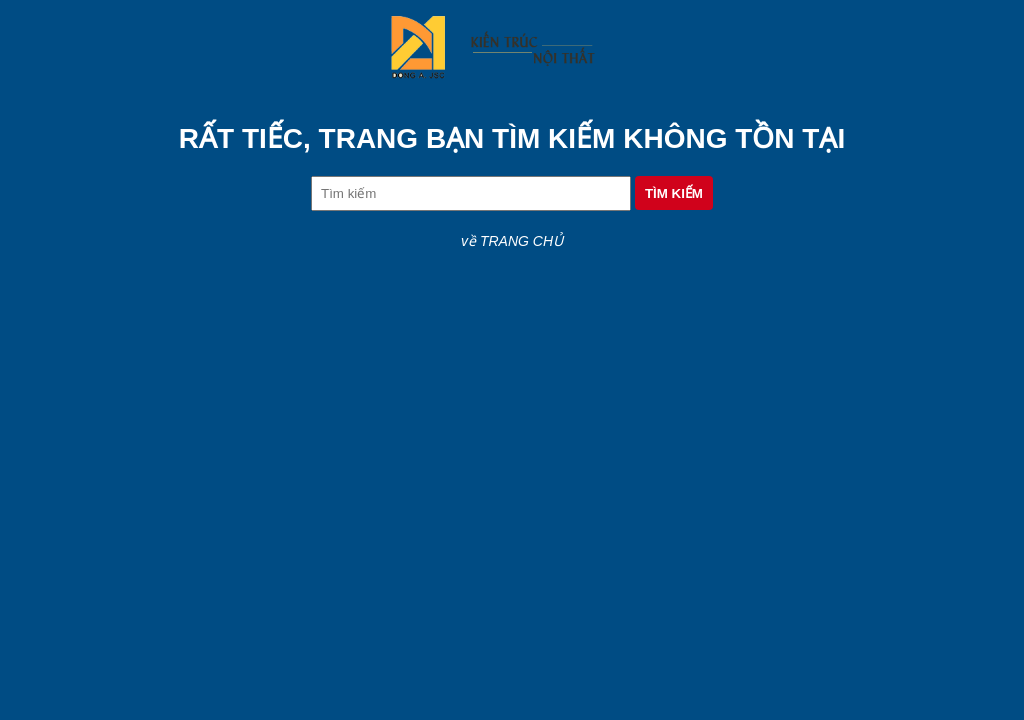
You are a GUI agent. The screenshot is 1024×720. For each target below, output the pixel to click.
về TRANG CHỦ (512, 241)
